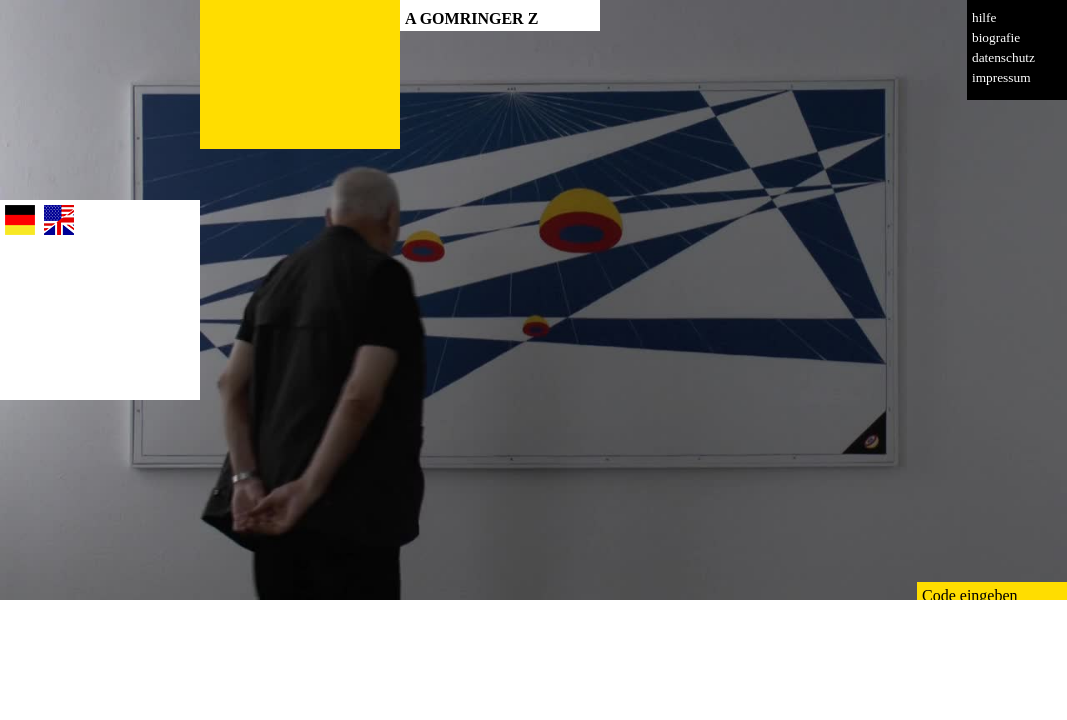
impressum (1001, 77)
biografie (996, 37)
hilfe (984, 17)
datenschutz (1003, 57)
